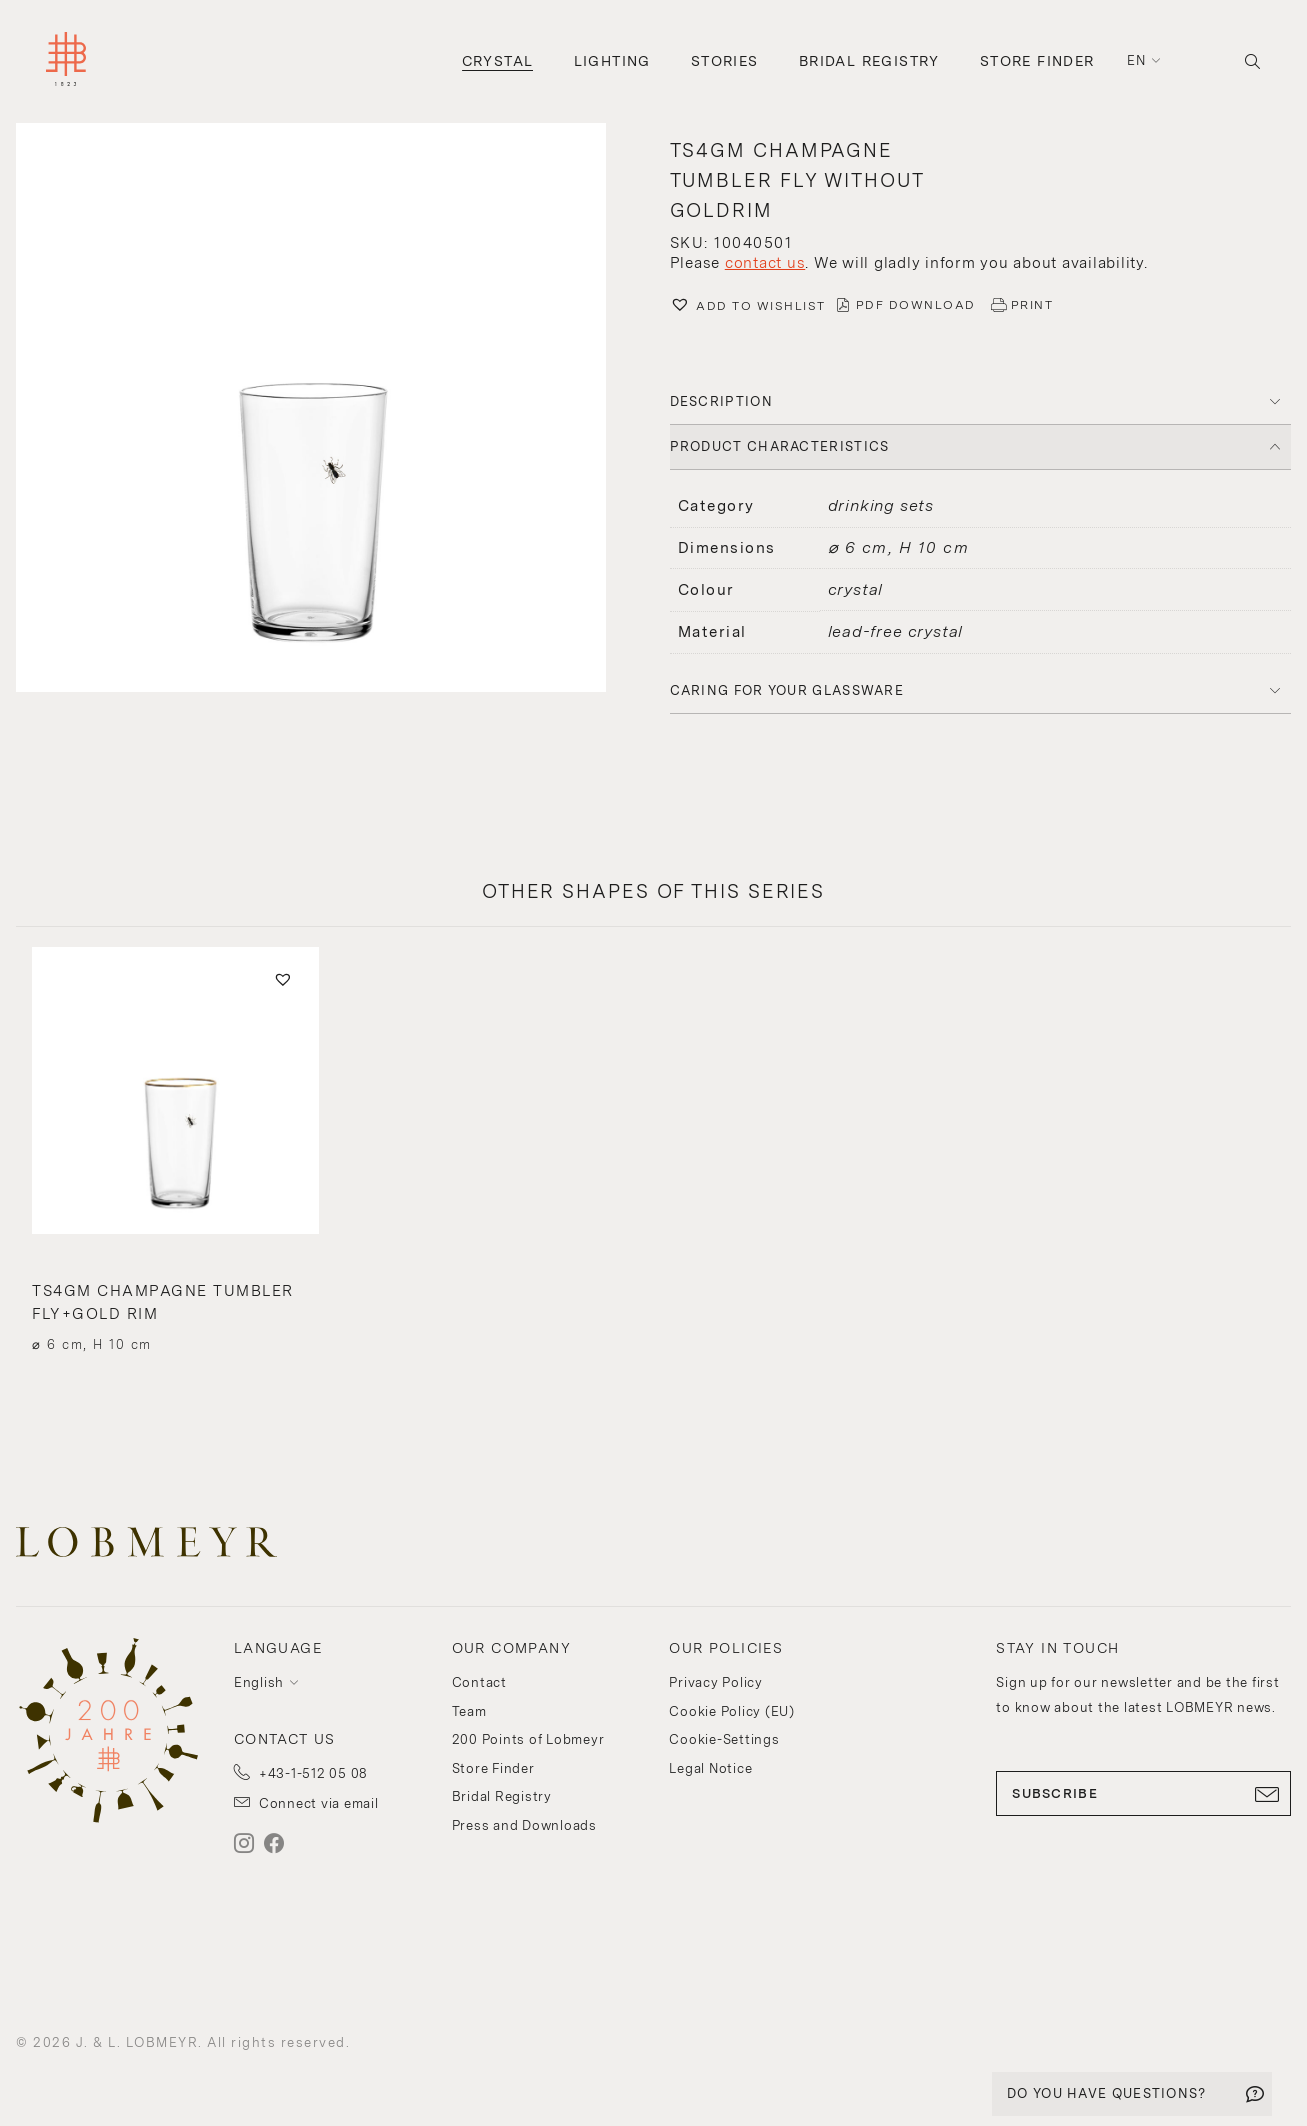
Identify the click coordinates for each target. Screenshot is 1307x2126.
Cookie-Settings (724, 1739)
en (1137, 60)
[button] (327, 410)
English (259, 1682)
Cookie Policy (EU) (732, 1711)
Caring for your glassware (787, 690)
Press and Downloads (524, 1825)
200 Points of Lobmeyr (528, 1739)
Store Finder (1037, 61)
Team (469, 1711)
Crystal (498, 61)
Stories (725, 61)
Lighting (612, 61)
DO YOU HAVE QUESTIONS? (1107, 2093)
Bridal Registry (869, 61)
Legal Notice (710, 1768)
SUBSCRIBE (1143, 1794)
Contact (479, 1682)
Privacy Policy (716, 1682)
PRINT (1032, 305)
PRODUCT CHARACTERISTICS (780, 446)
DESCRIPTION (721, 401)
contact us (765, 263)
